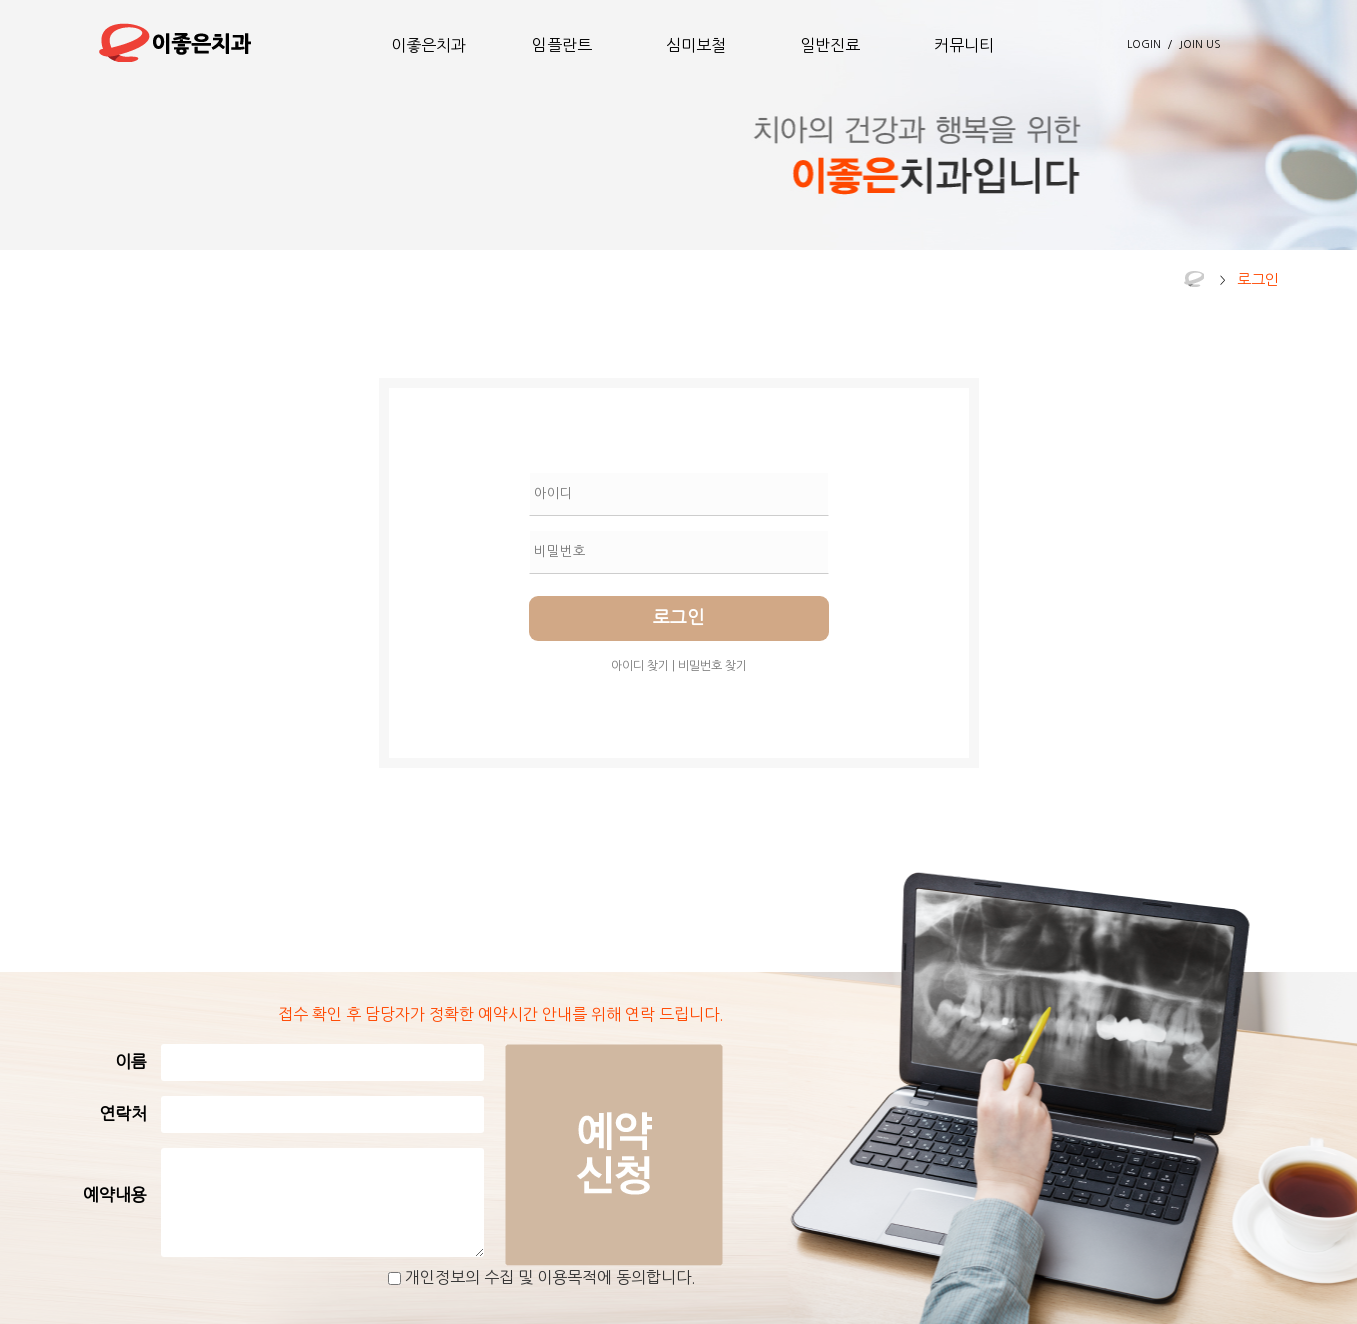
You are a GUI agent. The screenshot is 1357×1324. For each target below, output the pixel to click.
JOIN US (1200, 44)
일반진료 (830, 45)
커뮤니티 (964, 45)
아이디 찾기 (640, 666)
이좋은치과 (428, 45)
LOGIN (1144, 44)
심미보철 (696, 45)
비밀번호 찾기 (712, 666)
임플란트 (562, 45)
